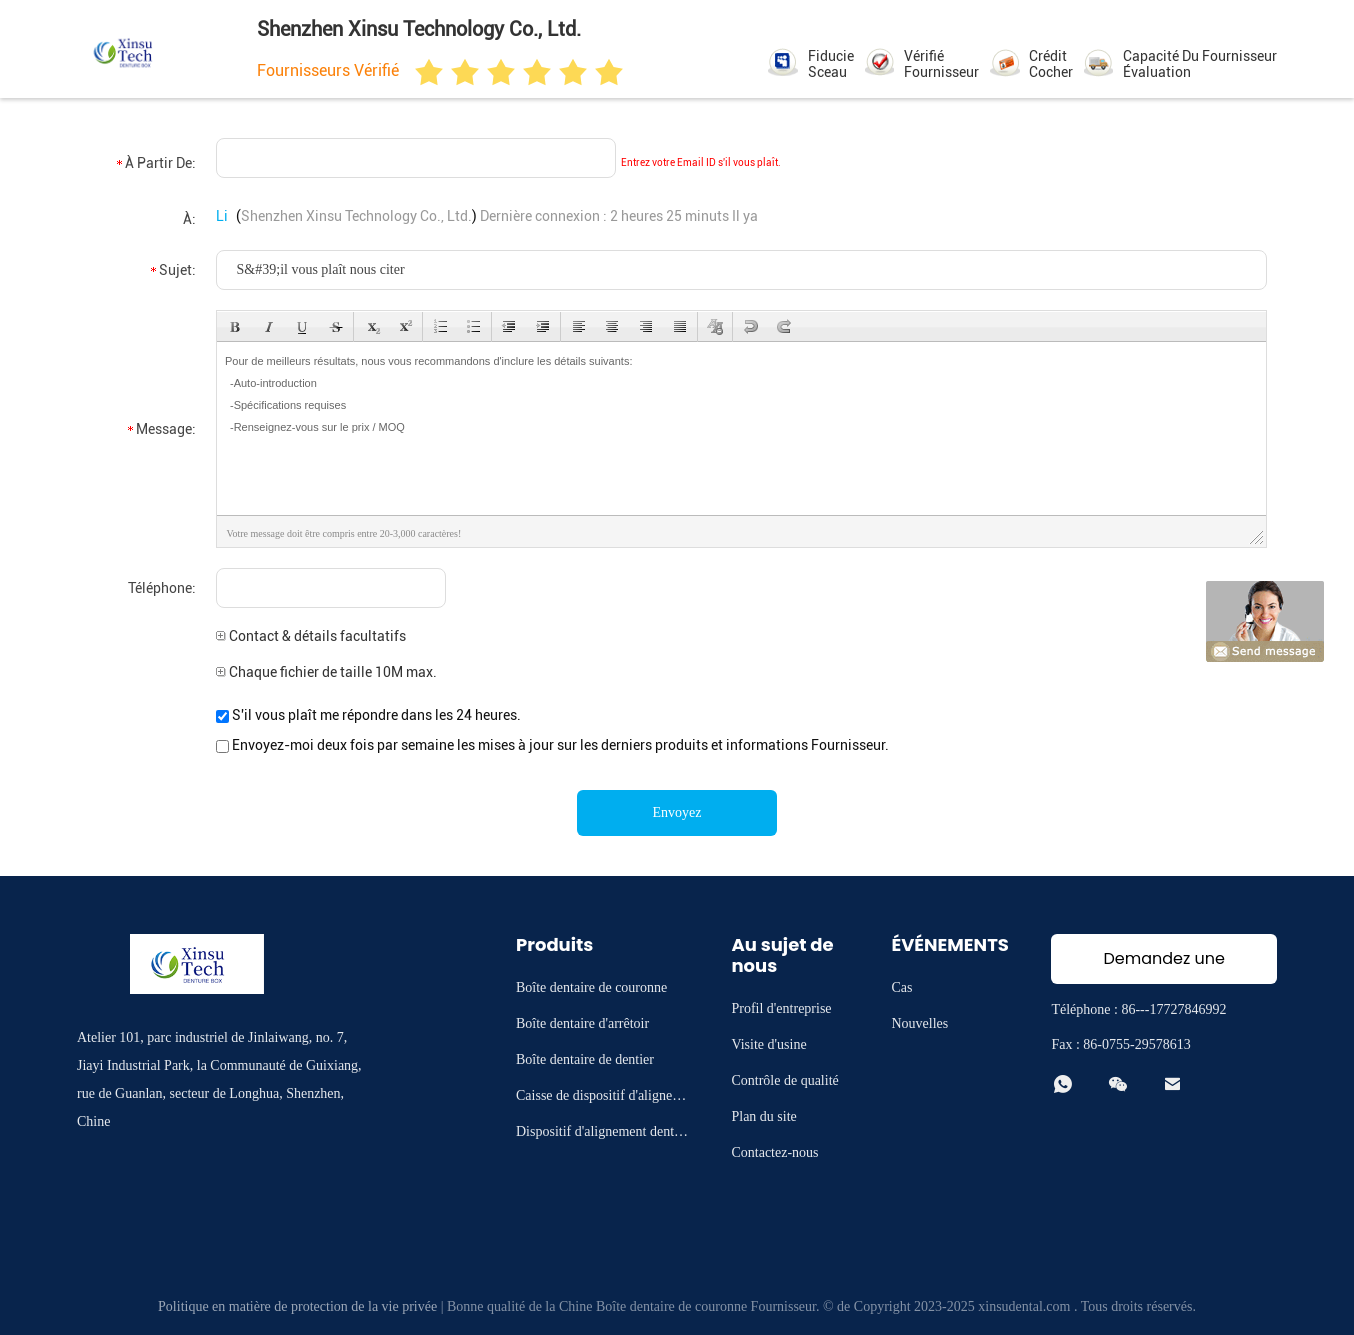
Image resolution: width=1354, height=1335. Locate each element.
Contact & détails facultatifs (311, 636)
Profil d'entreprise (781, 1008)
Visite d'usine (768, 1044)
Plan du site (763, 1116)
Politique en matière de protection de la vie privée (297, 1306)
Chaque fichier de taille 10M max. (326, 672)
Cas (901, 987)
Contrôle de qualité (784, 1080)
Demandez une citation (1163, 965)
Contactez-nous (774, 1152)
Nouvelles (919, 1023)
